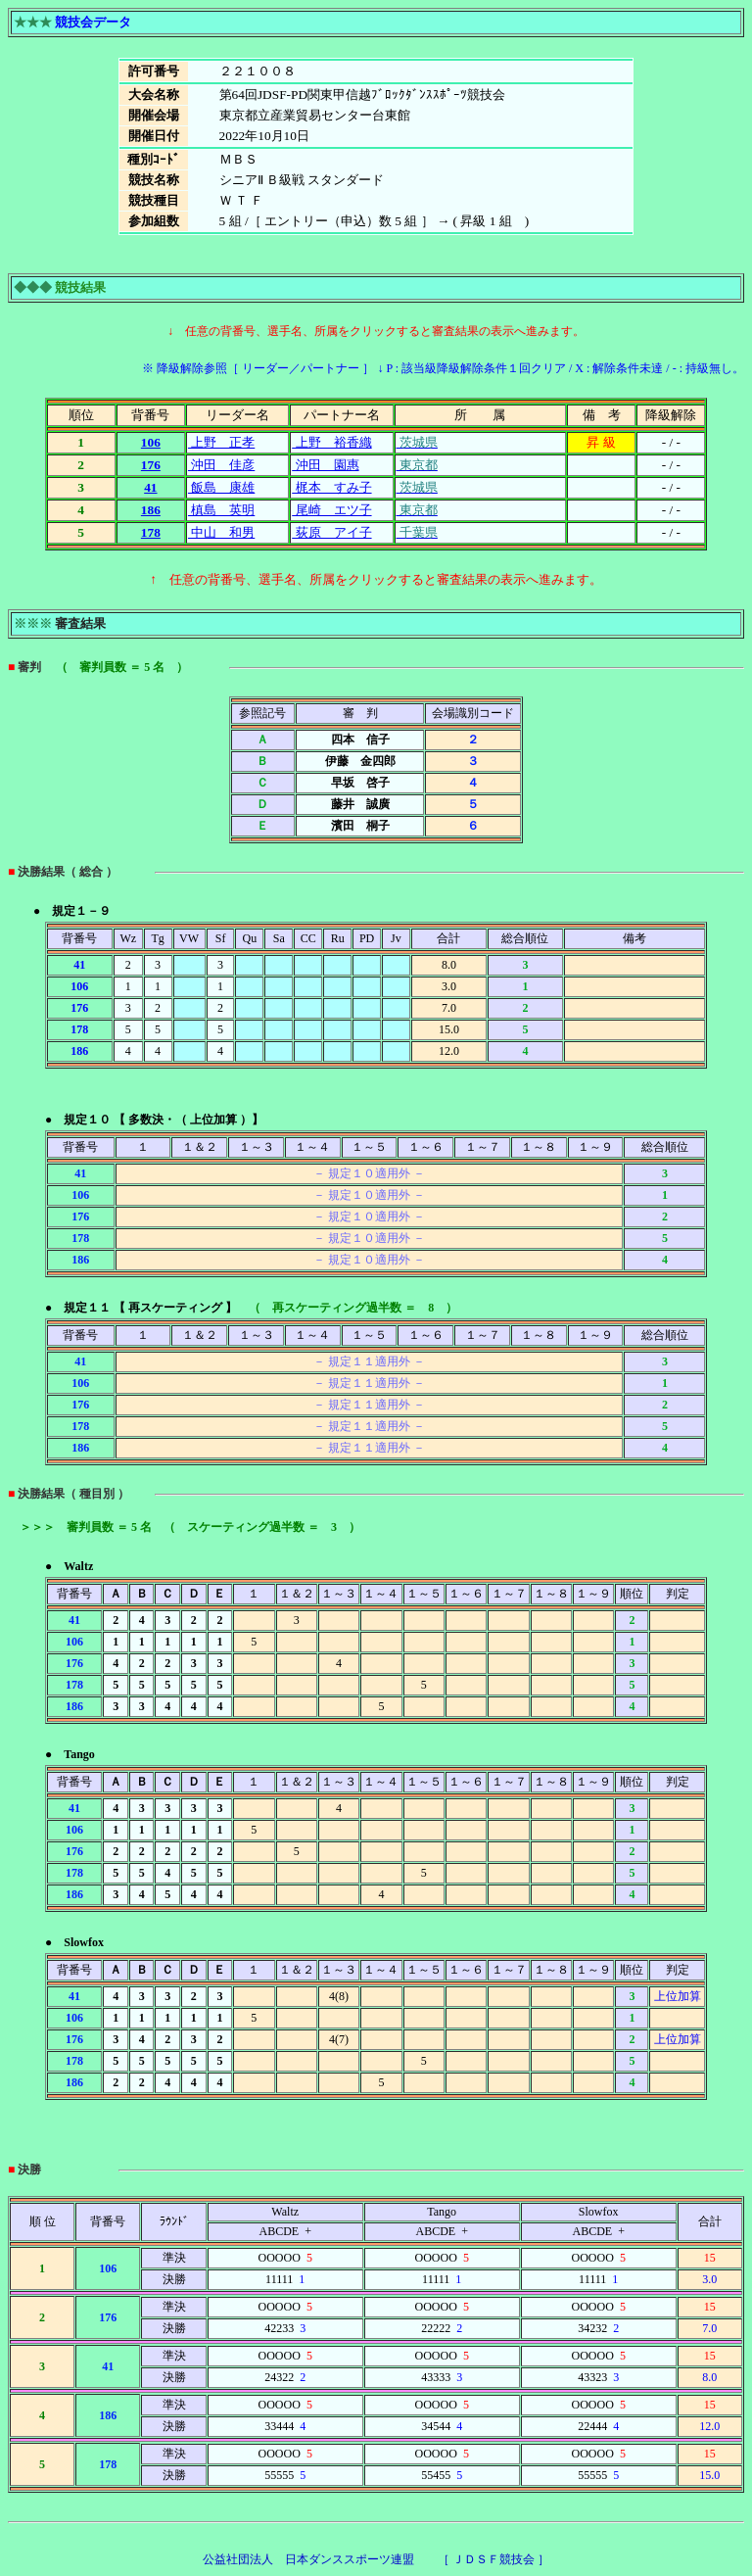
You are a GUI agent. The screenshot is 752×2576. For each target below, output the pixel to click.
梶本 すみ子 (331, 487)
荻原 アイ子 (331, 532)
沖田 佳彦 (221, 464)
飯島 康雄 (221, 487)
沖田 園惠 (325, 464)
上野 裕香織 (331, 442)
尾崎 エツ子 (331, 509)
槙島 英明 (221, 509)
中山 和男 (221, 532)
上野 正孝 (221, 442)
